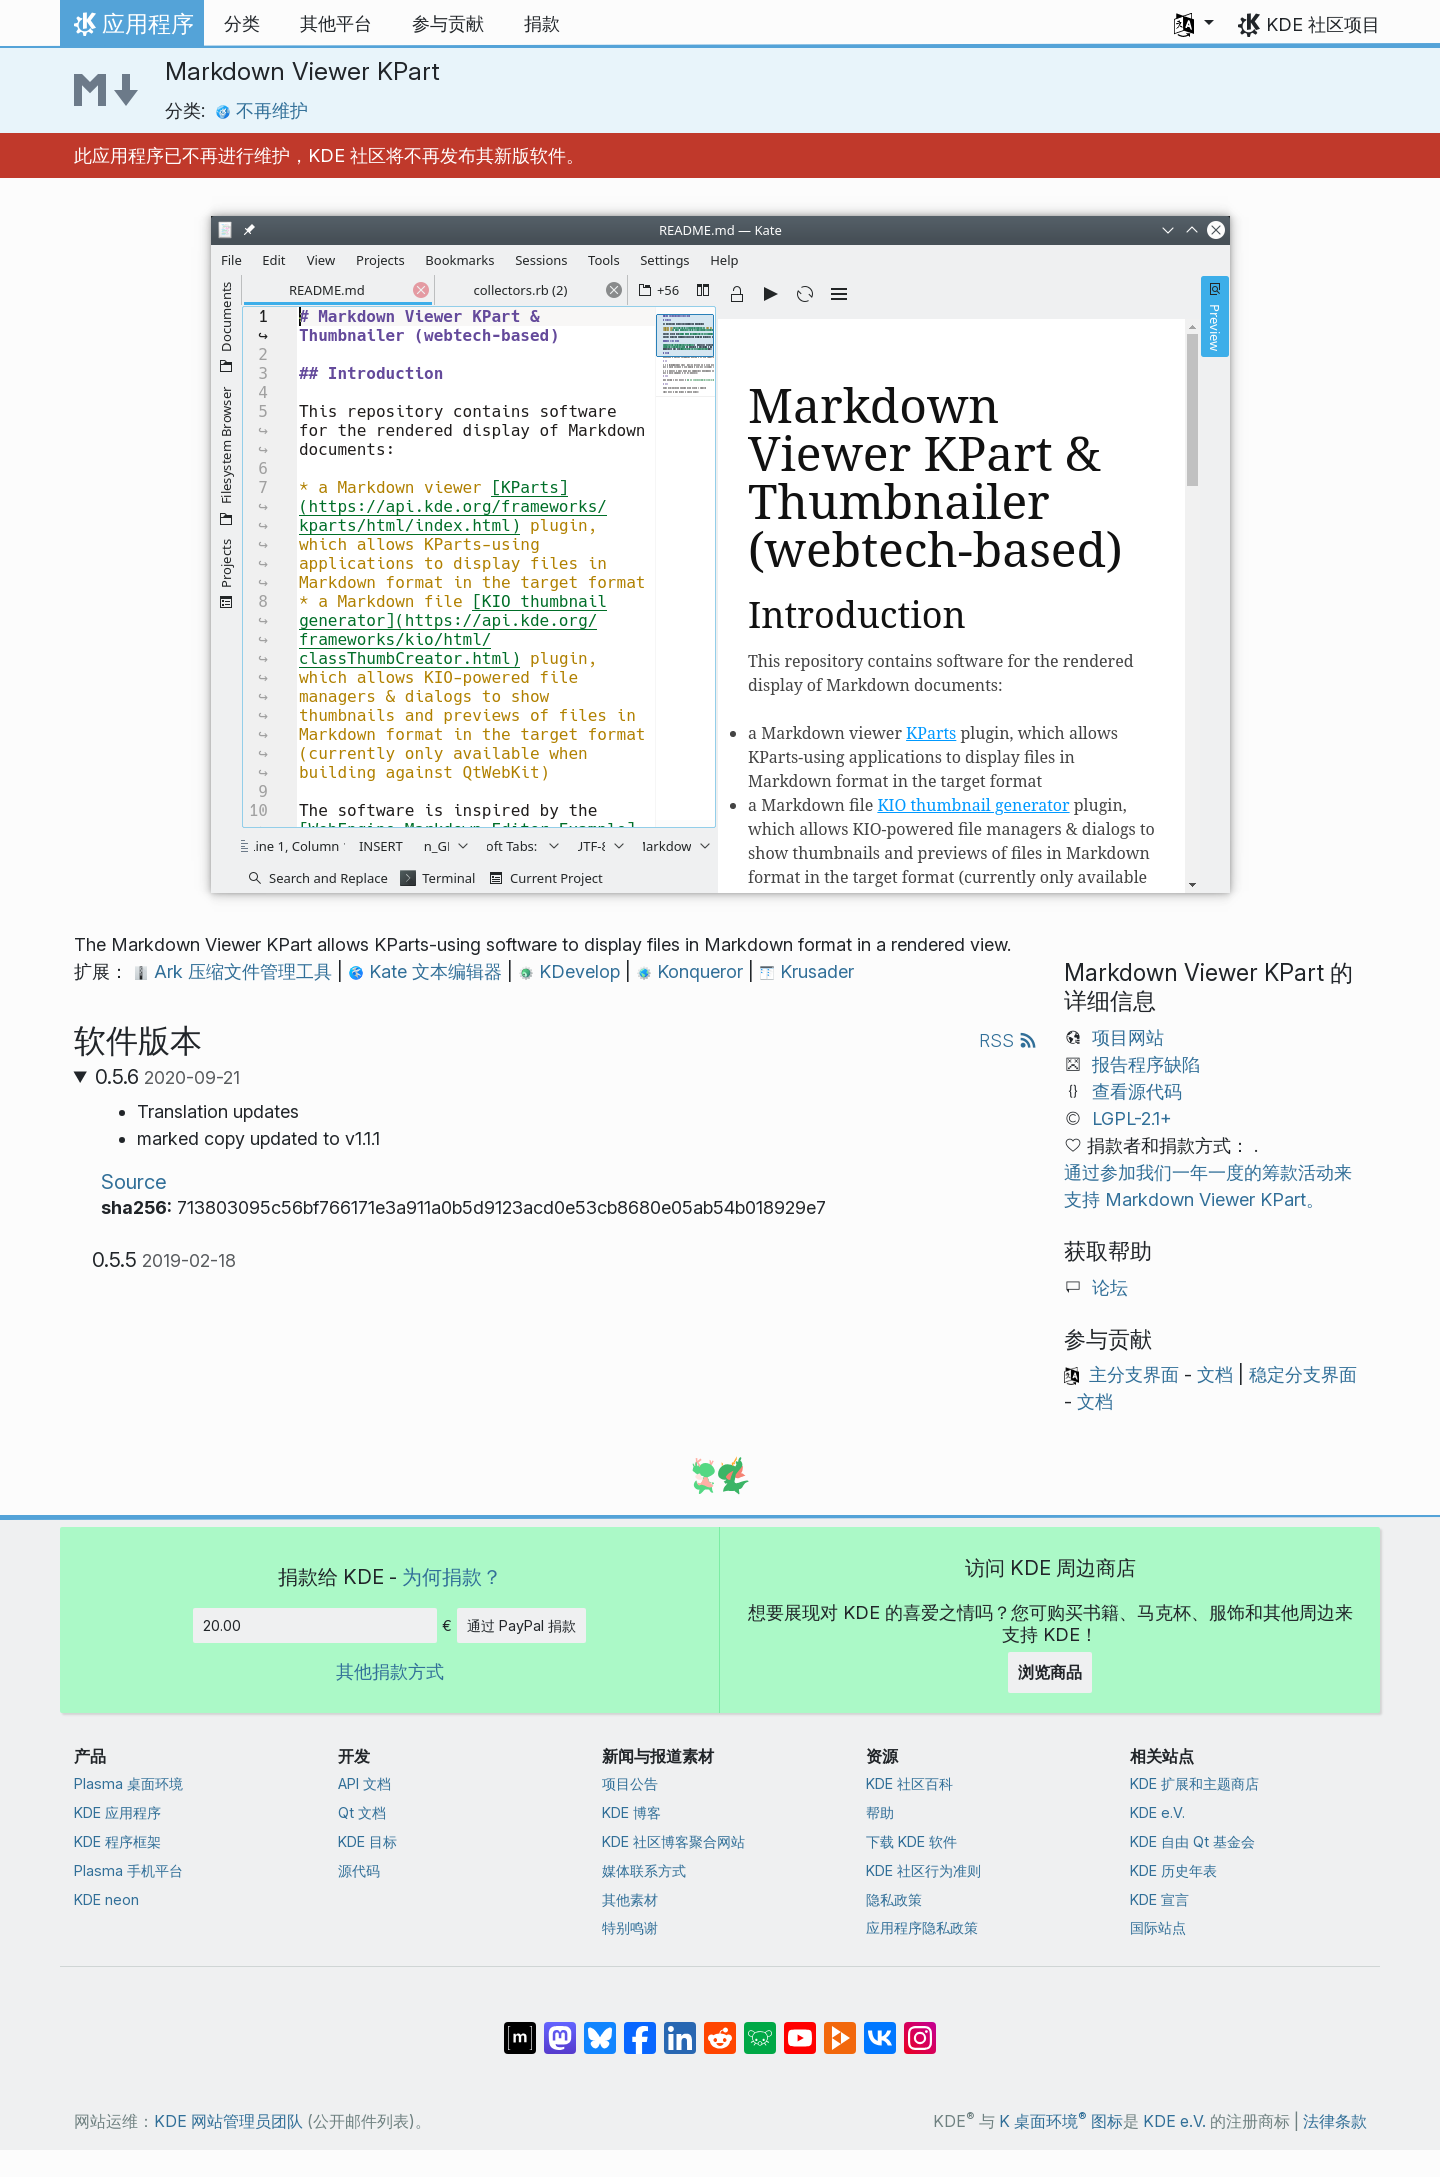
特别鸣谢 (630, 1927)
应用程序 (131, 29)
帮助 (880, 1812)
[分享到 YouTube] (800, 2028)
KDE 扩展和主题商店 (1194, 1783)
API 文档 (364, 1783)
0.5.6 (167, 1077)
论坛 (1110, 1287)
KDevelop (571, 971)
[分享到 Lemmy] (760, 2028)
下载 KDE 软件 (911, 1841)
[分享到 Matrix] (520, 2028)
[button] (1194, 24)
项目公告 (630, 1783)
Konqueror (692, 971)
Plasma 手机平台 (128, 1870)
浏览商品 (1050, 1672)
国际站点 (1158, 1927)
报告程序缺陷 (1146, 1064)
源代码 (359, 1870)
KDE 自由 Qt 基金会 (1192, 1841)
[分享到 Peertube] (840, 2028)
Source (134, 1181)
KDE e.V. (1157, 1812)
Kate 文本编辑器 (427, 971)
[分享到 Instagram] (920, 2028)
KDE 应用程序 (117, 1812)
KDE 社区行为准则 (923, 1870)
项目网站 (1128, 1037)
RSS (1008, 1040)
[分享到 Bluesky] (600, 2028)
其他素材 (630, 1899)
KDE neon (106, 1899)
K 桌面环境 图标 (1061, 2121)
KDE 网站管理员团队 (228, 2121)
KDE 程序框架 (117, 1841)
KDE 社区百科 (909, 1783)
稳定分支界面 (1303, 1374)
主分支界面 (1134, 1374)
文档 (1215, 1374)
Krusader (806, 971)
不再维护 (261, 110)
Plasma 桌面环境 (128, 1783)
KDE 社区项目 (1323, 24)
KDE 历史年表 (1173, 1870)
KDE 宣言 (1159, 1899)
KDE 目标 (367, 1841)
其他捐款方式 (390, 1671)
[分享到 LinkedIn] (680, 2028)
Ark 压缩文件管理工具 (235, 971)
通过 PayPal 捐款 (521, 1625)
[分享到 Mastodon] (560, 2028)
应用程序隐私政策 (922, 1927)
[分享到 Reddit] (720, 2028)
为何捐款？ (452, 1576)
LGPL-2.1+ (1132, 1118)
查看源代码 (1137, 1091)
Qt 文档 (362, 1812)
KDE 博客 (631, 1812)
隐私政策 (894, 1899)
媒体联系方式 (644, 1870)
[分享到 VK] (880, 2028)
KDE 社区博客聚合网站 (673, 1841)
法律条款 (1335, 2121)
